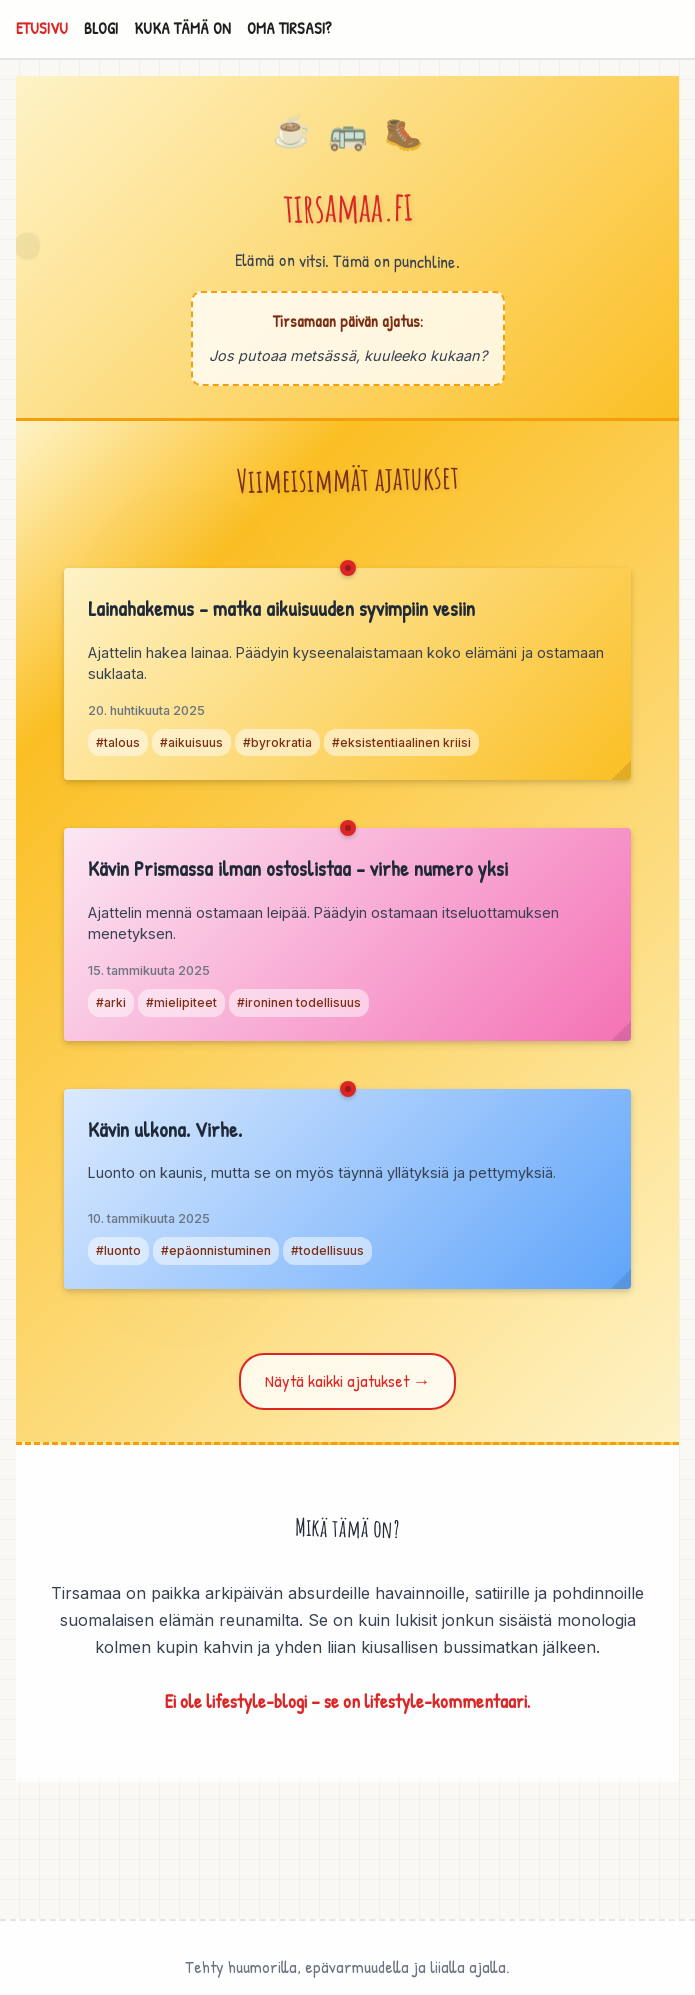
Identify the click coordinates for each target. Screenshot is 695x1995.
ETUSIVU (42, 28)
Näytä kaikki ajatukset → (348, 1380)
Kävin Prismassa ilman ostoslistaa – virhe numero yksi (298, 868)
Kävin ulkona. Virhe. (165, 1129)
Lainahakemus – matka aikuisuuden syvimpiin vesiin (281, 608)
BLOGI (101, 28)
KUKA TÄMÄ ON (182, 28)
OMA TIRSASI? (289, 28)
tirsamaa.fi (348, 206)
